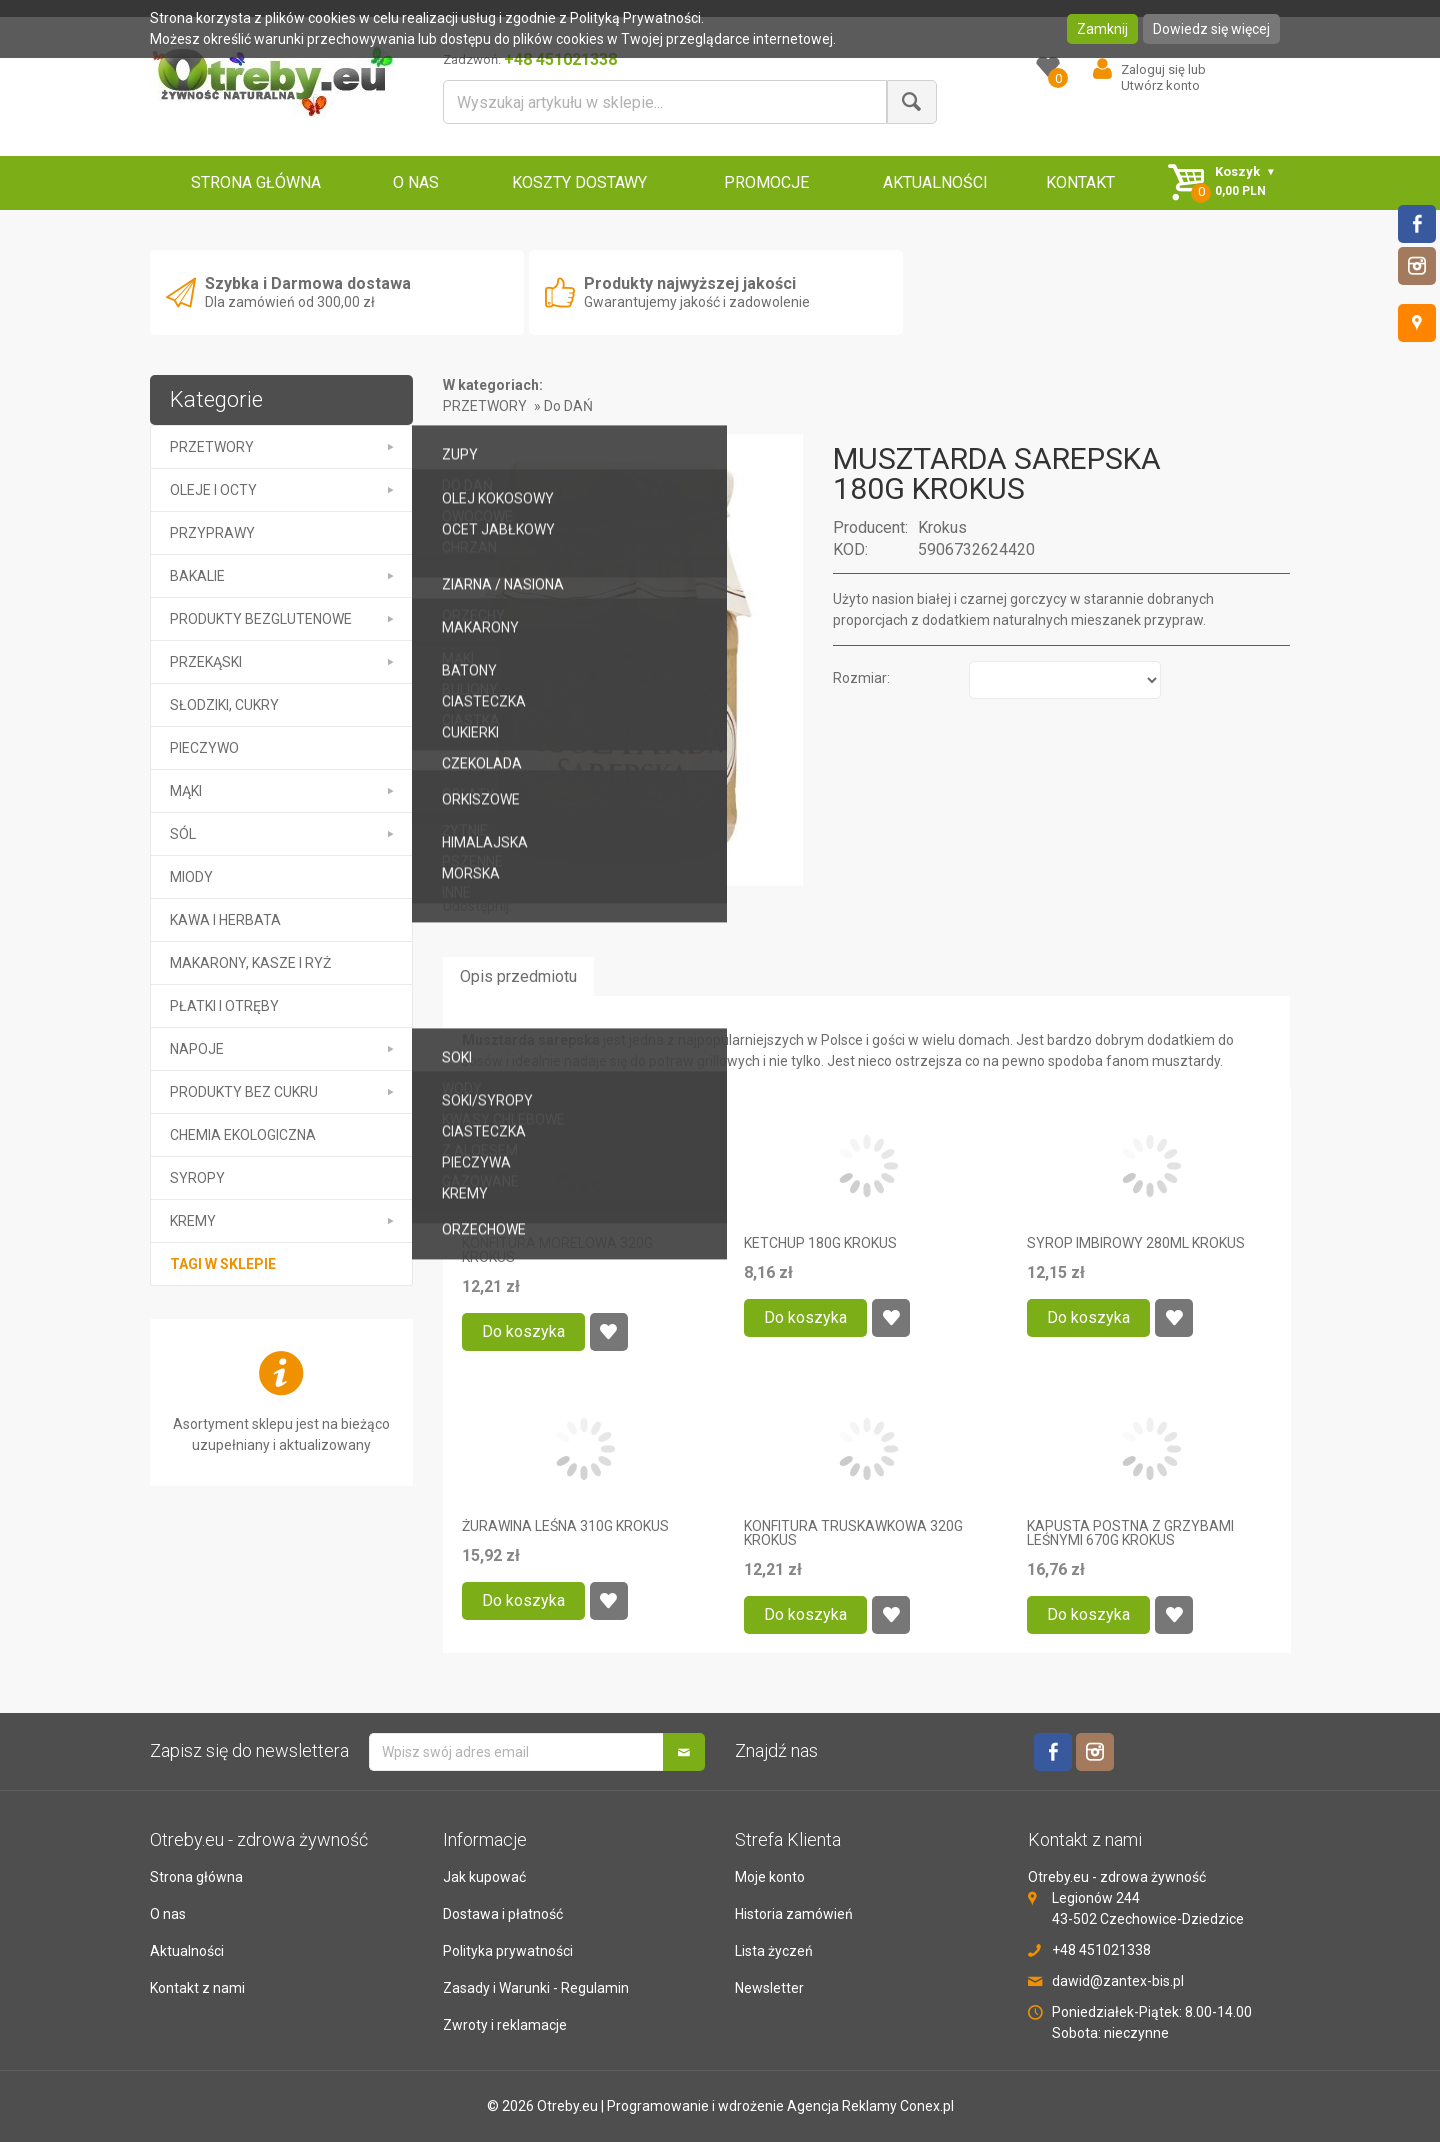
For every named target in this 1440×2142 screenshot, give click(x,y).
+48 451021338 (1101, 1950)
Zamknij (1102, 29)
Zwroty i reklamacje (505, 2025)
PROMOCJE (766, 182)
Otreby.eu (567, 2106)
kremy (193, 1221)
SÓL (183, 834)
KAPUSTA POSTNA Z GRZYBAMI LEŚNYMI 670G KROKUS (1130, 1533)
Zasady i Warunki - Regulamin (536, 1988)
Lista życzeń (774, 1951)
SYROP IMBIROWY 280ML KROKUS (1136, 1243)
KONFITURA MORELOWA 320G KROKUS (557, 1250)
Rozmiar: (861, 678)
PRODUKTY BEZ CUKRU (244, 1092)
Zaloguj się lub (1163, 69)
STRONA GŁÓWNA (256, 182)
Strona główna (196, 1877)
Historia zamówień (794, 1914)
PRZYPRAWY (212, 533)
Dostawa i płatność (503, 1914)
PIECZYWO (204, 748)
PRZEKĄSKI (206, 662)
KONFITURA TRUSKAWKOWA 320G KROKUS (853, 1533)
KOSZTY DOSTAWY (579, 182)
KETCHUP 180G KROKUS (820, 1243)
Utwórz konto (1160, 85)
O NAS (416, 182)
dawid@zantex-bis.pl (1118, 1981)
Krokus (942, 527)
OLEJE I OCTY (213, 490)
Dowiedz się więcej (1211, 29)
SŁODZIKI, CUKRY (224, 705)
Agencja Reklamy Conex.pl (870, 2106)
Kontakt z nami (197, 1988)
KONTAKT (1080, 182)
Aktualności (187, 1951)
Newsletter (769, 1988)
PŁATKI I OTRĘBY (224, 1006)
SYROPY (197, 1178)
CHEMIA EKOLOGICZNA (243, 1135)
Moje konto (770, 1877)
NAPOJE (197, 1049)
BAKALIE (197, 576)
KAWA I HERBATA (225, 920)
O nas (168, 1914)
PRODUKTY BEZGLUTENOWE (261, 619)
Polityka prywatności (508, 1951)
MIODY (191, 877)
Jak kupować (484, 1877)
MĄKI (186, 791)
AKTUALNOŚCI (935, 182)
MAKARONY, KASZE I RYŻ (250, 963)
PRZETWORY (212, 447)
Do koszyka (523, 1331)
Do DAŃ (568, 406)
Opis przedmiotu (518, 976)
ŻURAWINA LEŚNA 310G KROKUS (565, 1526)
